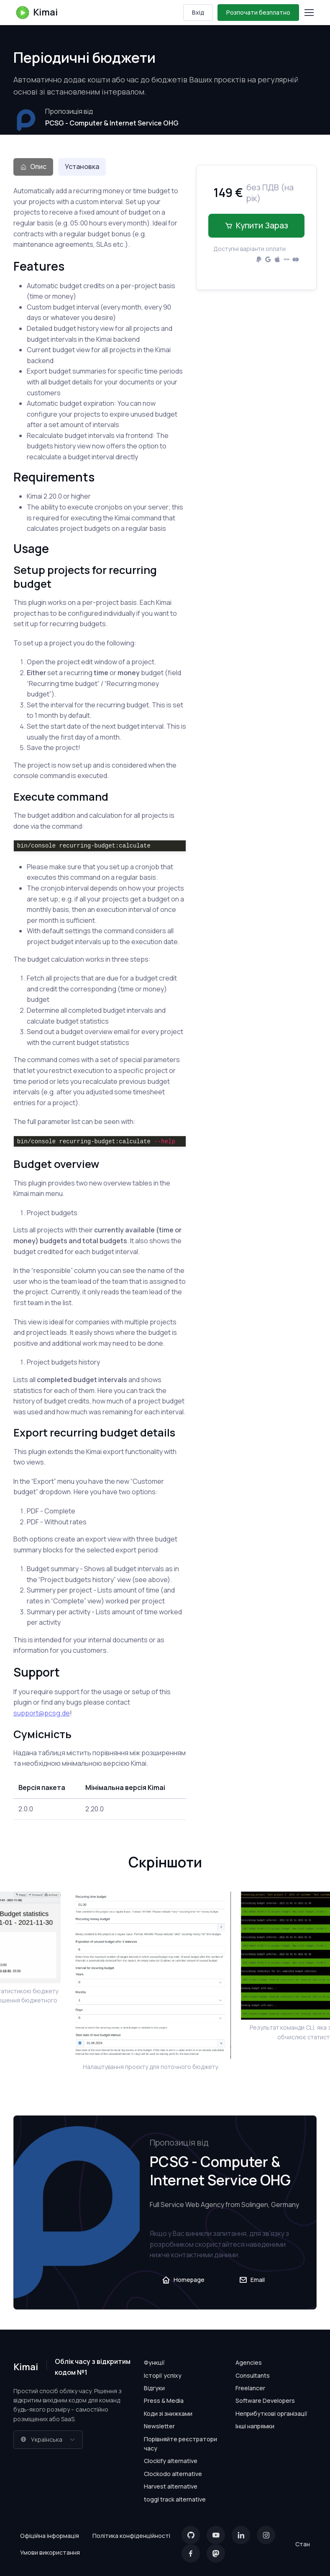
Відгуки (154, 2388)
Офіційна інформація (49, 2536)
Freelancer (250, 2388)
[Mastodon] (216, 2553)
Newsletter (159, 2426)
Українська (41, 2439)
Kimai (36, 12)
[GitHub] (191, 2535)
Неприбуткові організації (271, 2413)
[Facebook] (191, 2553)
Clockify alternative (170, 2461)
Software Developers (265, 2400)
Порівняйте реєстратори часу (180, 2443)
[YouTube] (216, 2535)
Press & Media (164, 2400)
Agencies (248, 2362)
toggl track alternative (175, 2499)
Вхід (198, 12)
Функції (154, 2362)
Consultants (252, 2375)
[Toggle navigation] (308, 12)
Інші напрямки (254, 2426)
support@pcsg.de (41, 1713)
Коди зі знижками (168, 2413)
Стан (302, 2544)
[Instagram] (266, 2535)
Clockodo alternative (173, 2474)
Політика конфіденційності (131, 2536)
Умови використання (50, 2552)
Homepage (183, 2280)
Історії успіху (163, 2375)
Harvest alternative (170, 2486)
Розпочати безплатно (258, 12)
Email (252, 2280)
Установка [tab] (82, 166)
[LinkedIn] (241, 2535)
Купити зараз (256, 225)
